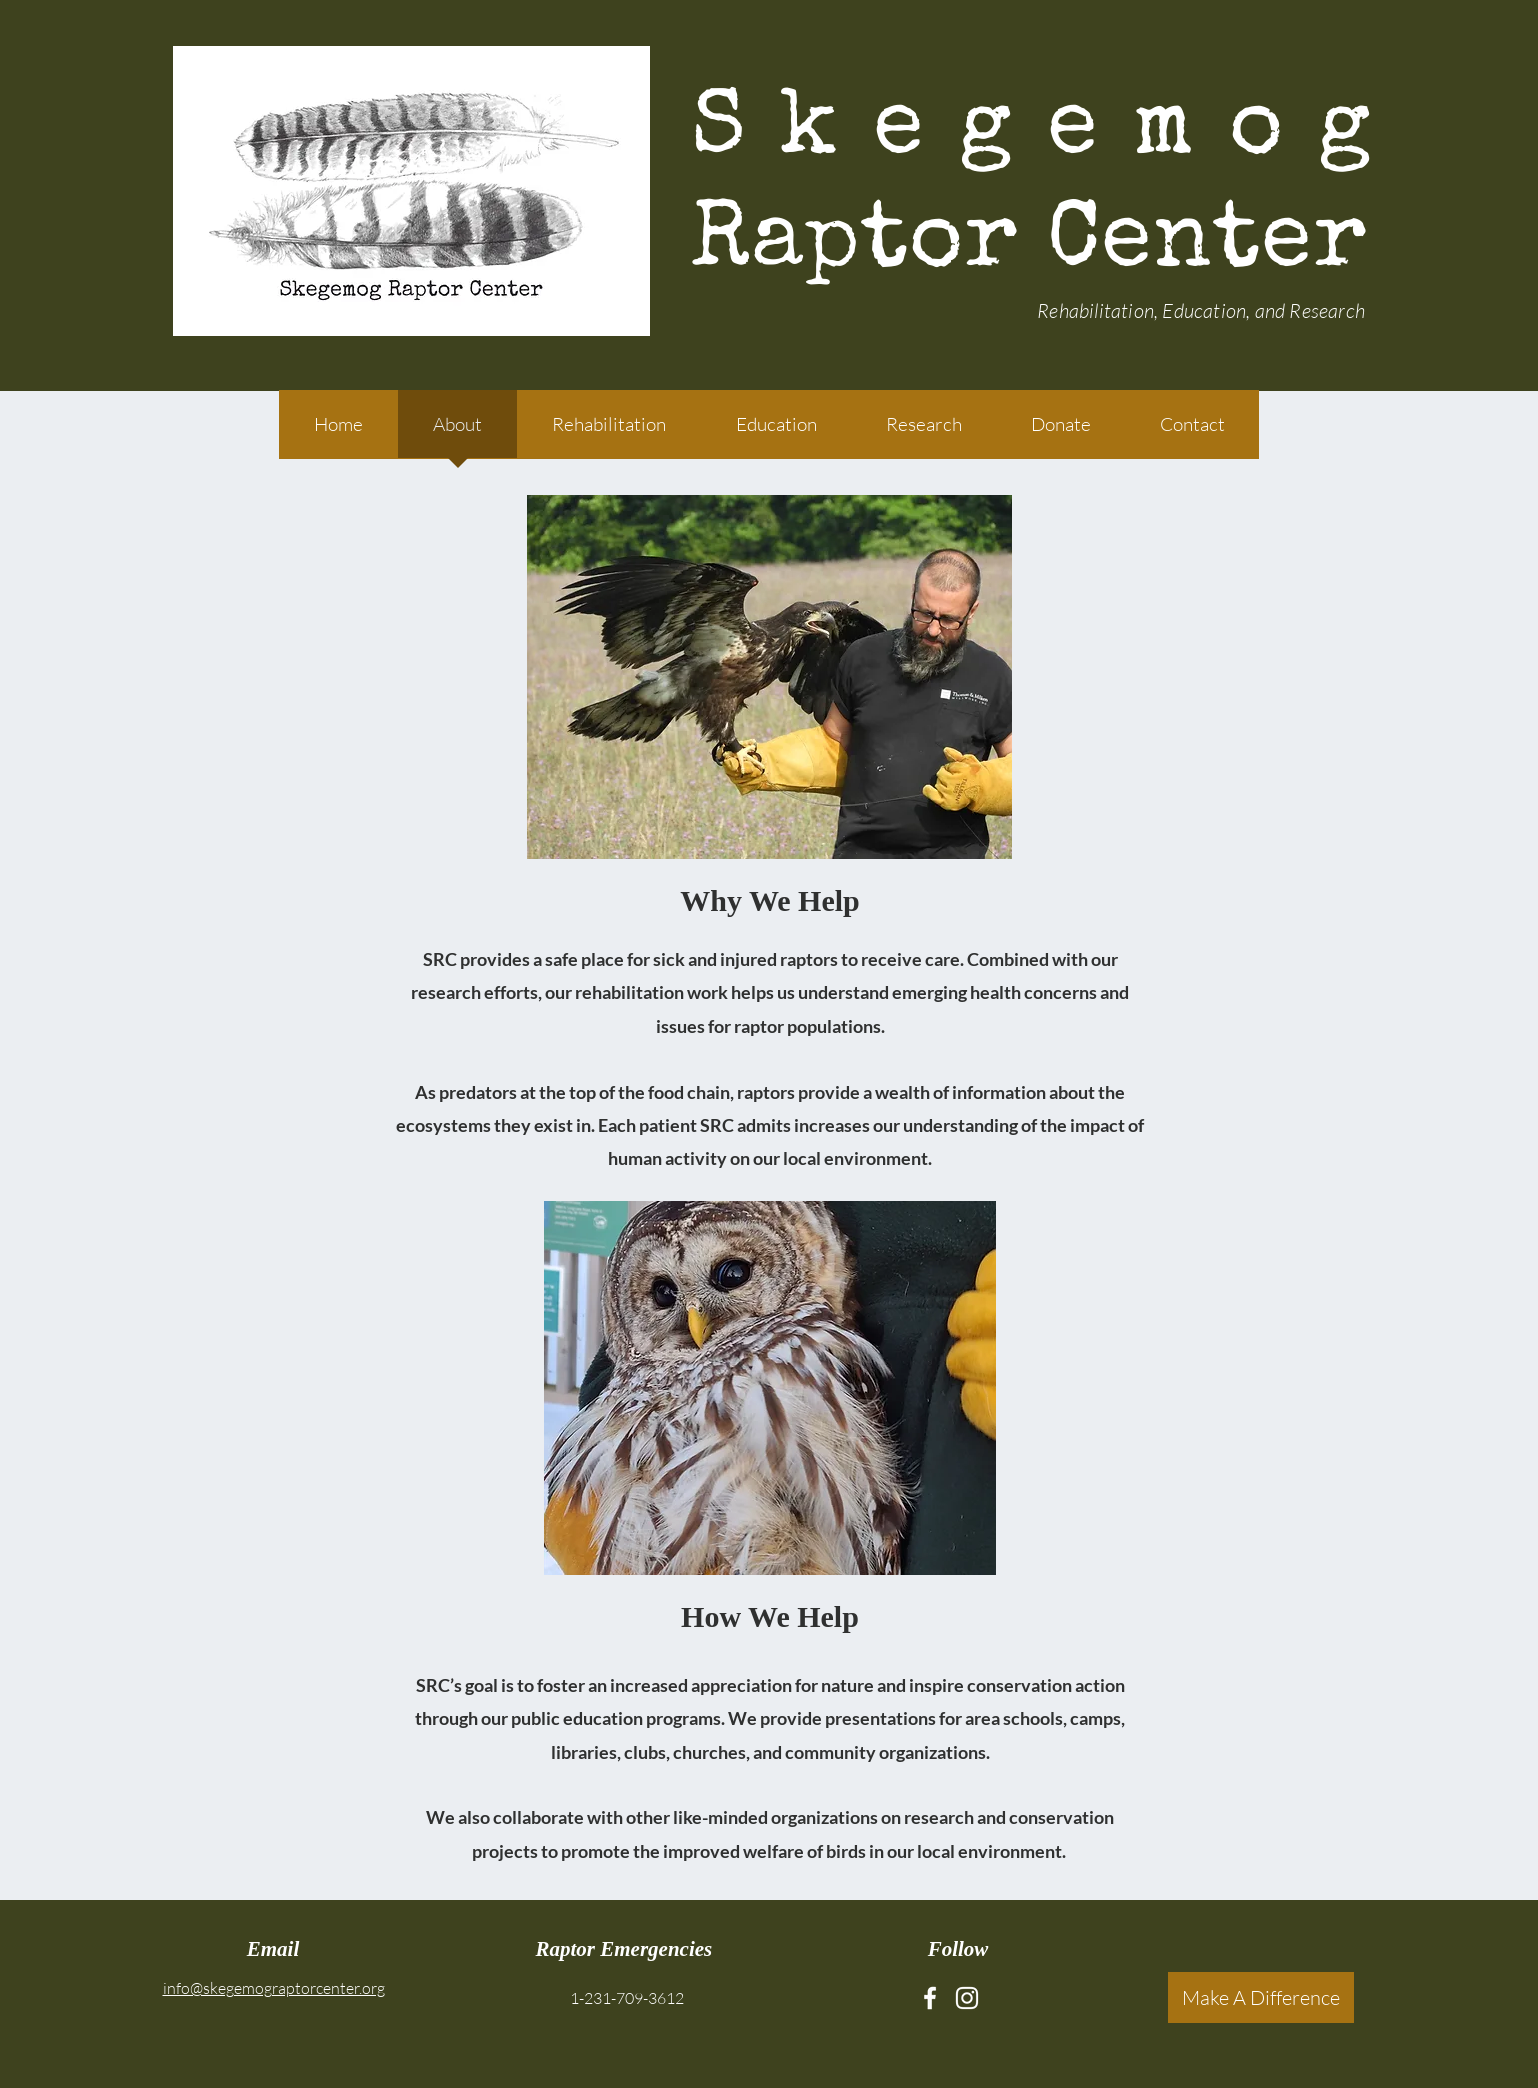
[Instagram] (967, 1998)
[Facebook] (930, 1998)
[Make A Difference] (1261, 1997)
